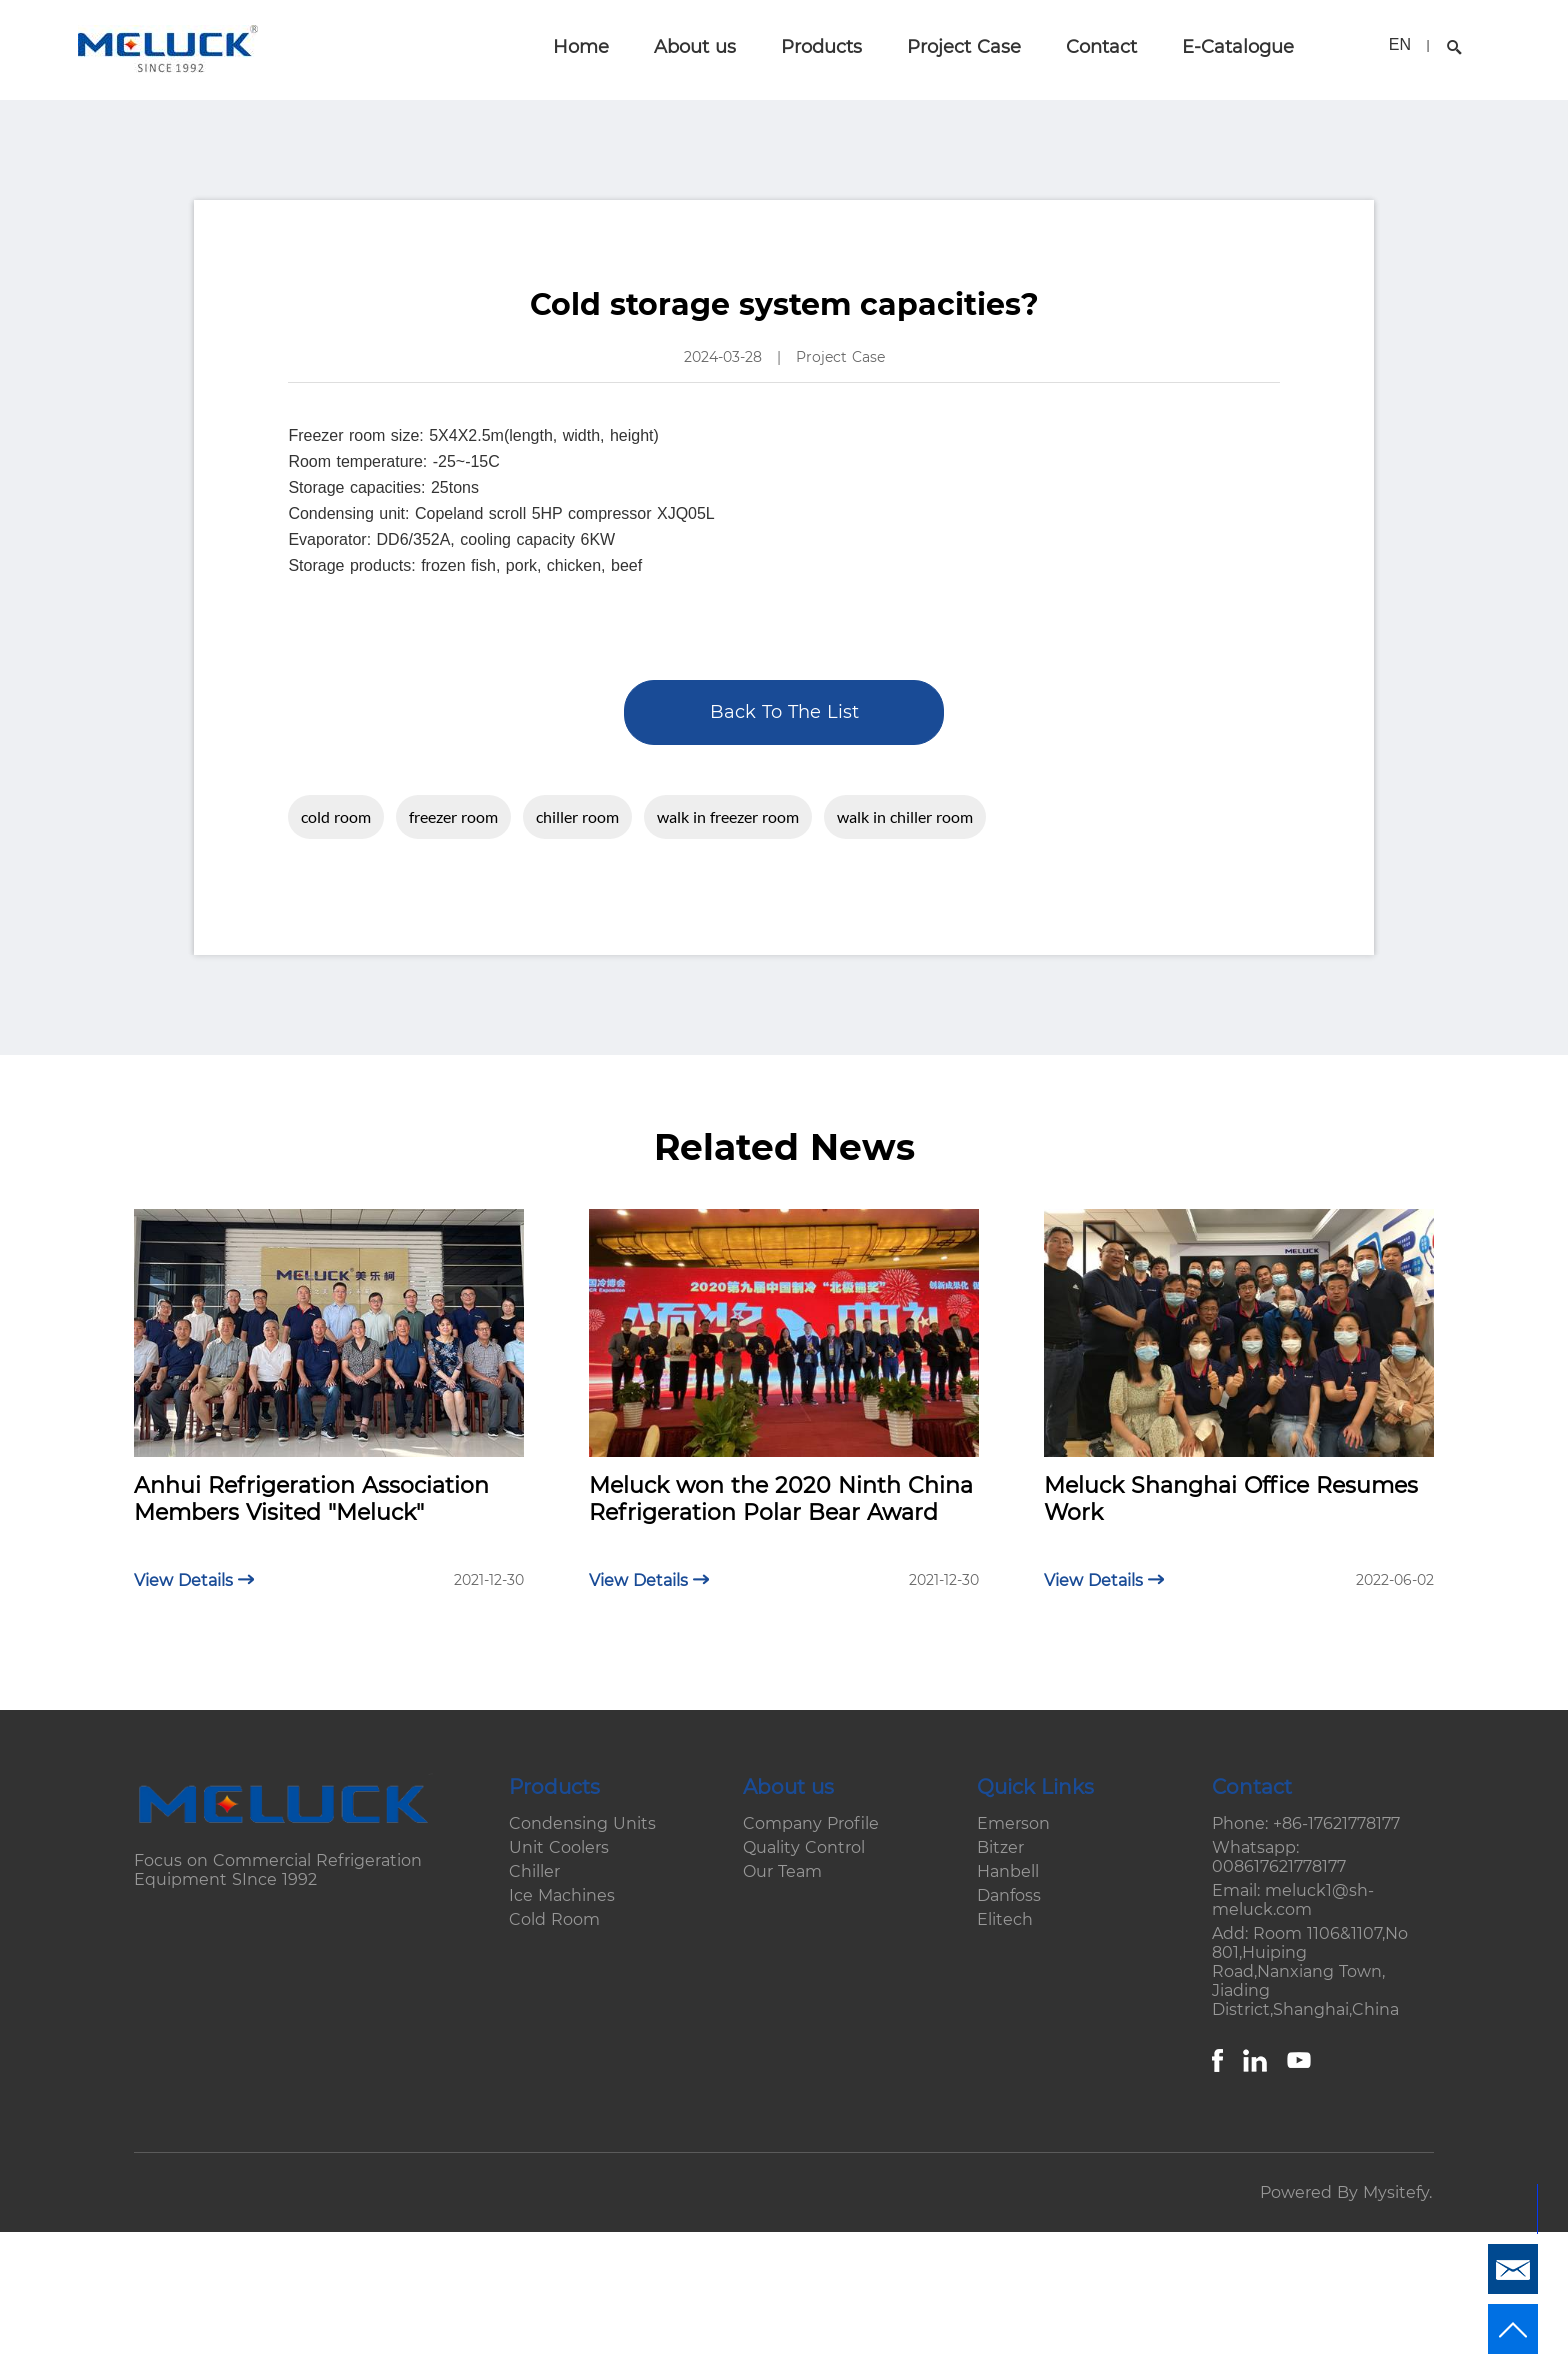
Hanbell (1008, 1871)
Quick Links (1035, 1787)
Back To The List (784, 712)
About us (695, 47)
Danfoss (1009, 1895)
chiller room (577, 816)
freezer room (453, 816)
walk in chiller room (905, 816)
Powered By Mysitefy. (1346, 2192)
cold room (336, 816)
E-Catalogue (1238, 47)
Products (821, 47)
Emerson (1013, 1823)
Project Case (964, 47)
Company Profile (811, 1823)
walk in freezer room (728, 816)
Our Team (782, 1871)
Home (581, 47)
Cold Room (554, 1919)
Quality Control (804, 1847)
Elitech (1005, 1919)
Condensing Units (582, 1823)
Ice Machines (562, 1895)
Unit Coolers (559, 1847)
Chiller (534, 1871)
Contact (1101, 47)
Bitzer (1000, 1847)
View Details (194, 1580)
